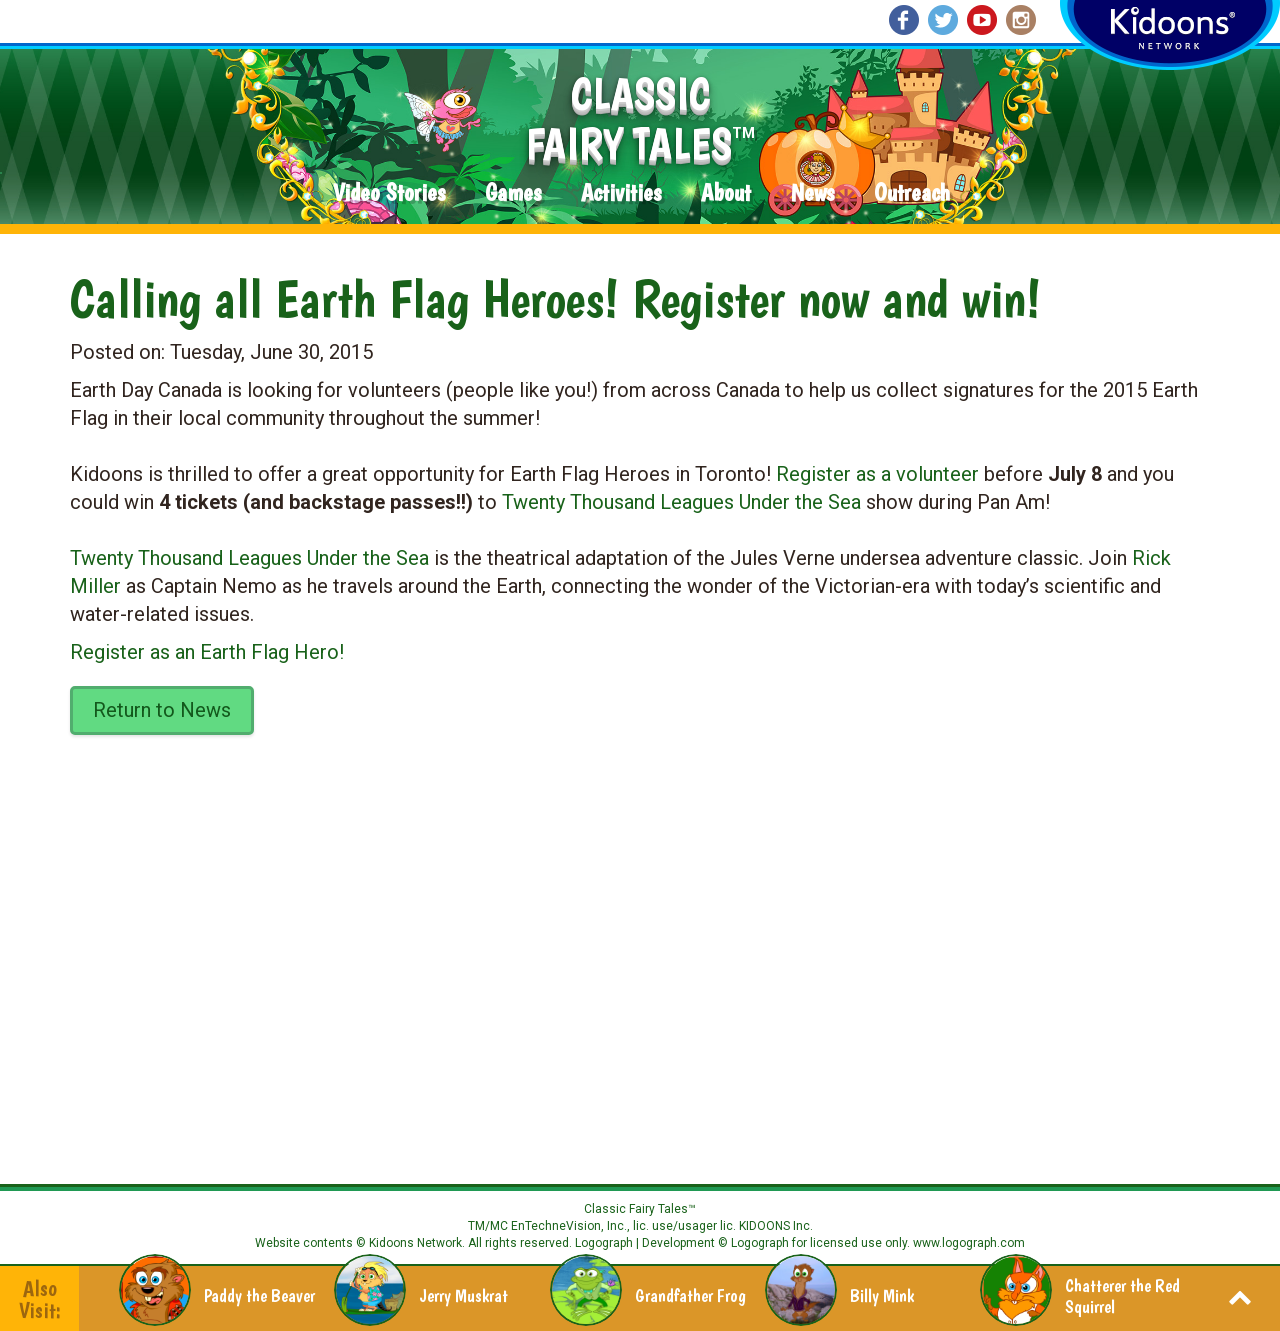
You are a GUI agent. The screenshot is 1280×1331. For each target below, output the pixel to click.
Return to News (162, 710)
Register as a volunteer (877, 474)
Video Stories (389, 193)
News (812, 193)
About (726, 193)
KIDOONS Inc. (776, 1226)
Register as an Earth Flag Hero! (207, 652)
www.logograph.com (967, 1243)
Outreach (912, 193)
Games (513, 193)
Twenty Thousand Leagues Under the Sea (681, 502)
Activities (621, 193)
